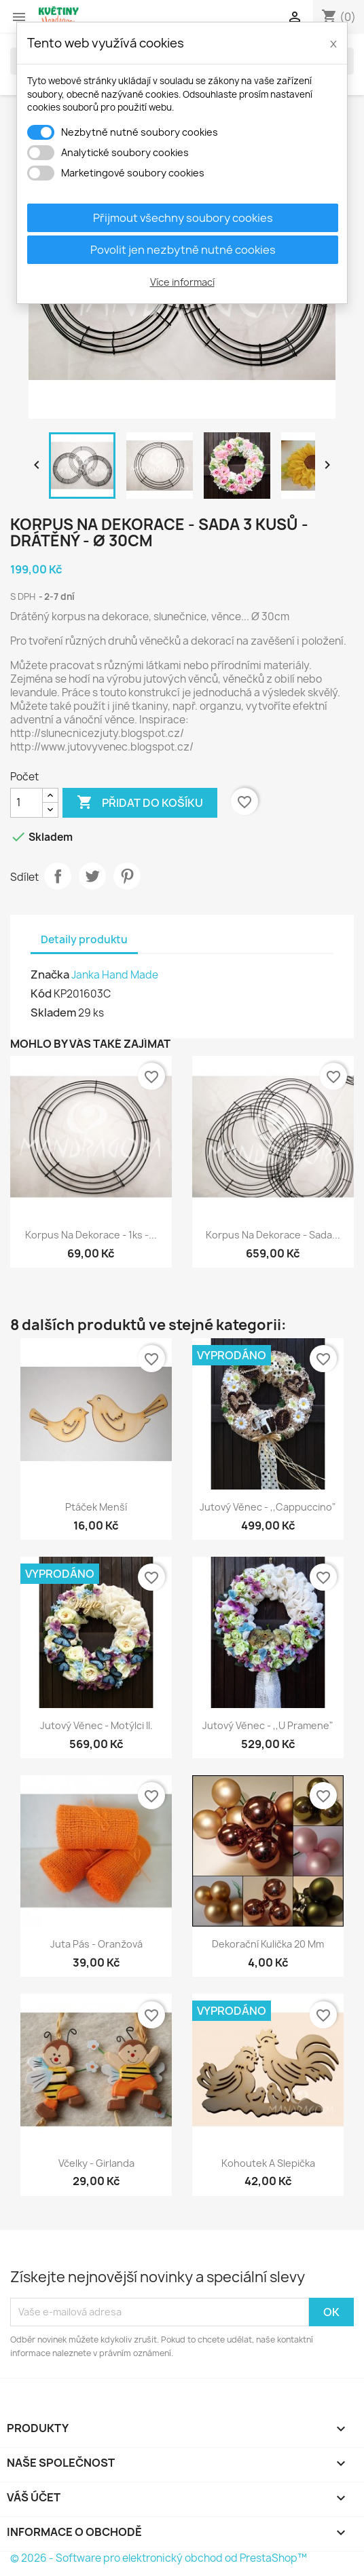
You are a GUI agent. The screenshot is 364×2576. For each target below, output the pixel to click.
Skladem (53, 1012)
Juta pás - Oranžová (96, 1943)
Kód (41, 993)
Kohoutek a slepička (268, 2163)
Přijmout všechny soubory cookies (183, 217)
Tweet (92, 876)
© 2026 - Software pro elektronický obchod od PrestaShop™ (158, 2558)
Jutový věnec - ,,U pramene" (267, 1725)
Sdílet (57, 876)
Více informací (182, 282)
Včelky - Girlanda (96, 2163)
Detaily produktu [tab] (84, 939)
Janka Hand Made (114, 975)
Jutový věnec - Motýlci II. (96, 1725)
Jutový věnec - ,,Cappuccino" (268, 1506)
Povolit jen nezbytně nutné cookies (183, 249)
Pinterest (127, 876)
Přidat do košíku (140, 803)
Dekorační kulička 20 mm (268, 1943)
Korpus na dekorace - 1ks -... (91, 1234)
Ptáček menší (96, 1506)
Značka (50, 974)
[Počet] (26, 803)
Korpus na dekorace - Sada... (273, 1234)
